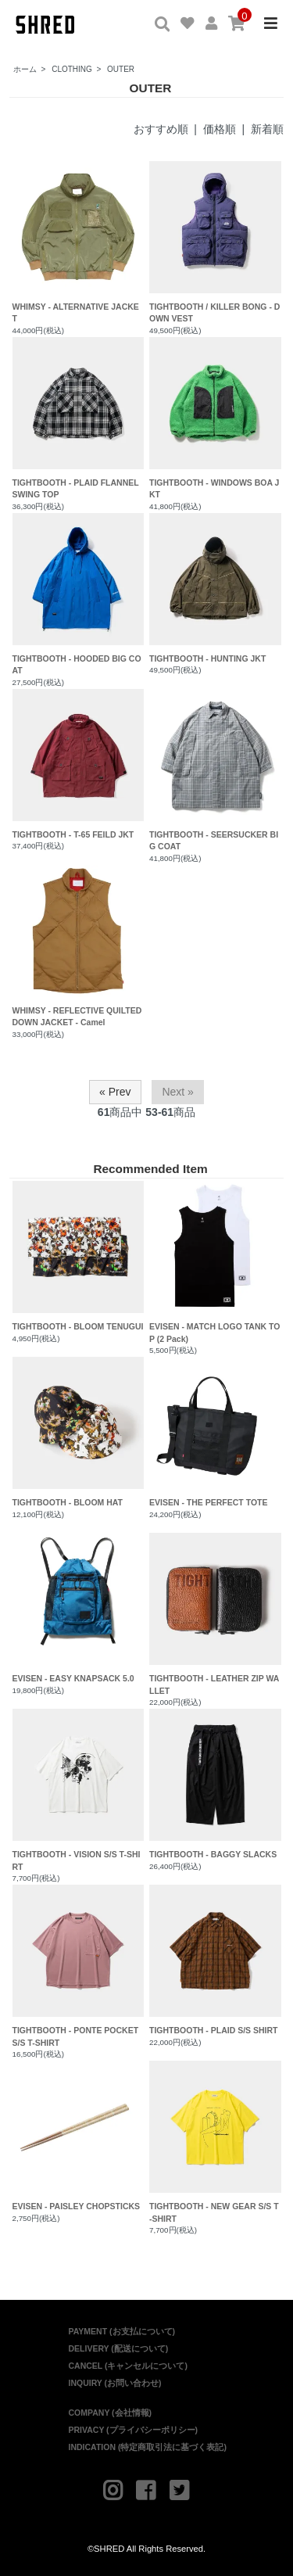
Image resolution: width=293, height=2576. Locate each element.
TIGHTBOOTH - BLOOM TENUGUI (79, 1256)
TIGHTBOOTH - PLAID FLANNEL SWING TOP (76, 489)
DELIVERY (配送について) (119, 2348)
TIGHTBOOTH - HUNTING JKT (207, 658)
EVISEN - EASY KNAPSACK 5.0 (79, 1608)
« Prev (114, 1091)
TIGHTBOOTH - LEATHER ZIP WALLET (215, 1614)
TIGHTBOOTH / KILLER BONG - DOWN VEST (214, 313)
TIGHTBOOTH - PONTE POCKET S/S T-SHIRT (79, 1966)
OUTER (120, 69)
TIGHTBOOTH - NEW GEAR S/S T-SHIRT (215, 2142)
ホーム (25, 69)
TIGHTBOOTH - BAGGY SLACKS (215, 1784)
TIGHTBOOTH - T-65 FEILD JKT (73, 834)
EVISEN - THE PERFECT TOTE (215, 1432)
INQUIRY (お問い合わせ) (115, 2383)
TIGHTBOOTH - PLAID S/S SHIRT (215, 1960)
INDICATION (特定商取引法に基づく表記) (148, 2447)
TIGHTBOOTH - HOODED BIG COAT (77, 665)
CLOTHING (72, 69)
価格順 (219, 129)
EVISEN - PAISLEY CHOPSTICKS (79, 2136)
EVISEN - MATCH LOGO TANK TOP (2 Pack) (215, 1262)
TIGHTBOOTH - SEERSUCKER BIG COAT (213, 841)
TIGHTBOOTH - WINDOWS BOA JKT (214, 489)
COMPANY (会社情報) (110, 2412)
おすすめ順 (161, 129)
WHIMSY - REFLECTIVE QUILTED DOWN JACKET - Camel (77, 1017)
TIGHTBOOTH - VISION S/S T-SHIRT (79, 1790)
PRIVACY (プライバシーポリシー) (133, 2429)
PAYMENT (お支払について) (122, 2331)
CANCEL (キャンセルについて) (128, 2365)
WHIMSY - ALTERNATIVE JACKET (76, 313)
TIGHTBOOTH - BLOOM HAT (79, 1432)
